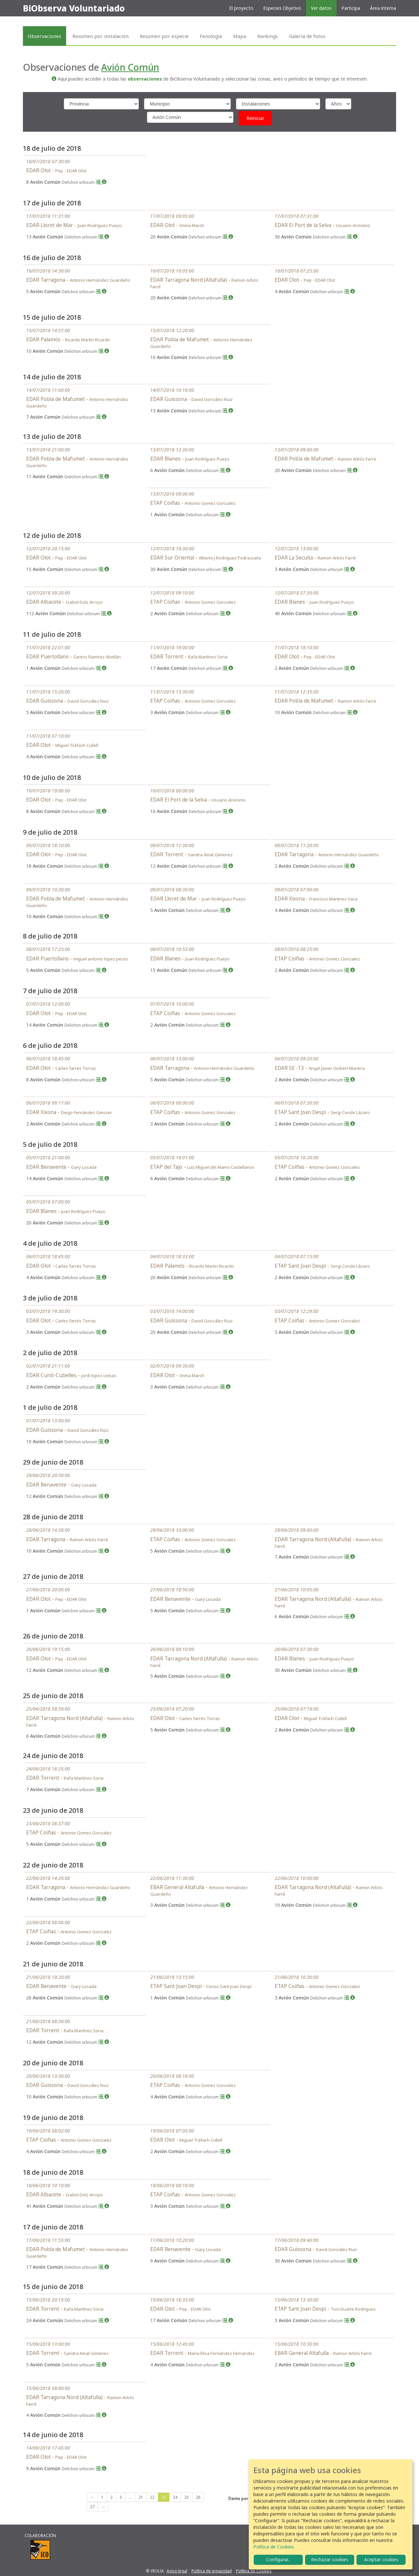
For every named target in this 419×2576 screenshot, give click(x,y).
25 (186, 2497)
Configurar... (278, 2559)
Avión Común (130, 67)
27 (92, 2507)
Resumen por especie (164, 36)
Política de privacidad (211, 2571)
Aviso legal (177, 2571)
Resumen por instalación (100, 36)
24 (175, 2497)
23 (163, 2497)
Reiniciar (255, 118)
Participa (350, 8)
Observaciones (44, 36)
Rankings (267, 36)
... (130, 2497)
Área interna (383, 8)
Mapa (239, 36)
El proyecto (241, 8)
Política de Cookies (254, 2571)
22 (152, 2497)
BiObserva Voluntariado (74, 8)
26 (198, 2497)
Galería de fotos (307, 36)
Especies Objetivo (282, 8)
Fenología (211, 36)
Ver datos (321, 8)
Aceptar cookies (381, 2559)
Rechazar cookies (329, 2559)
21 (140, 2497)
